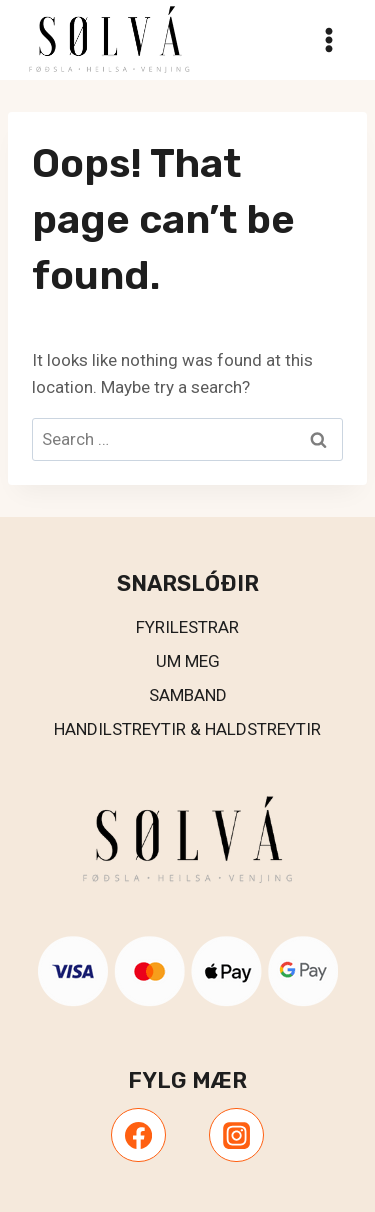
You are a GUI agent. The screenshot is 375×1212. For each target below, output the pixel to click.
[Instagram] (236, 1135)
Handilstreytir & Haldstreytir (187, 729)
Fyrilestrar (187, 627)
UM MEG (188, 661)
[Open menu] (328, 39)
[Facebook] (138, 1135)
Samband (188, 695)
